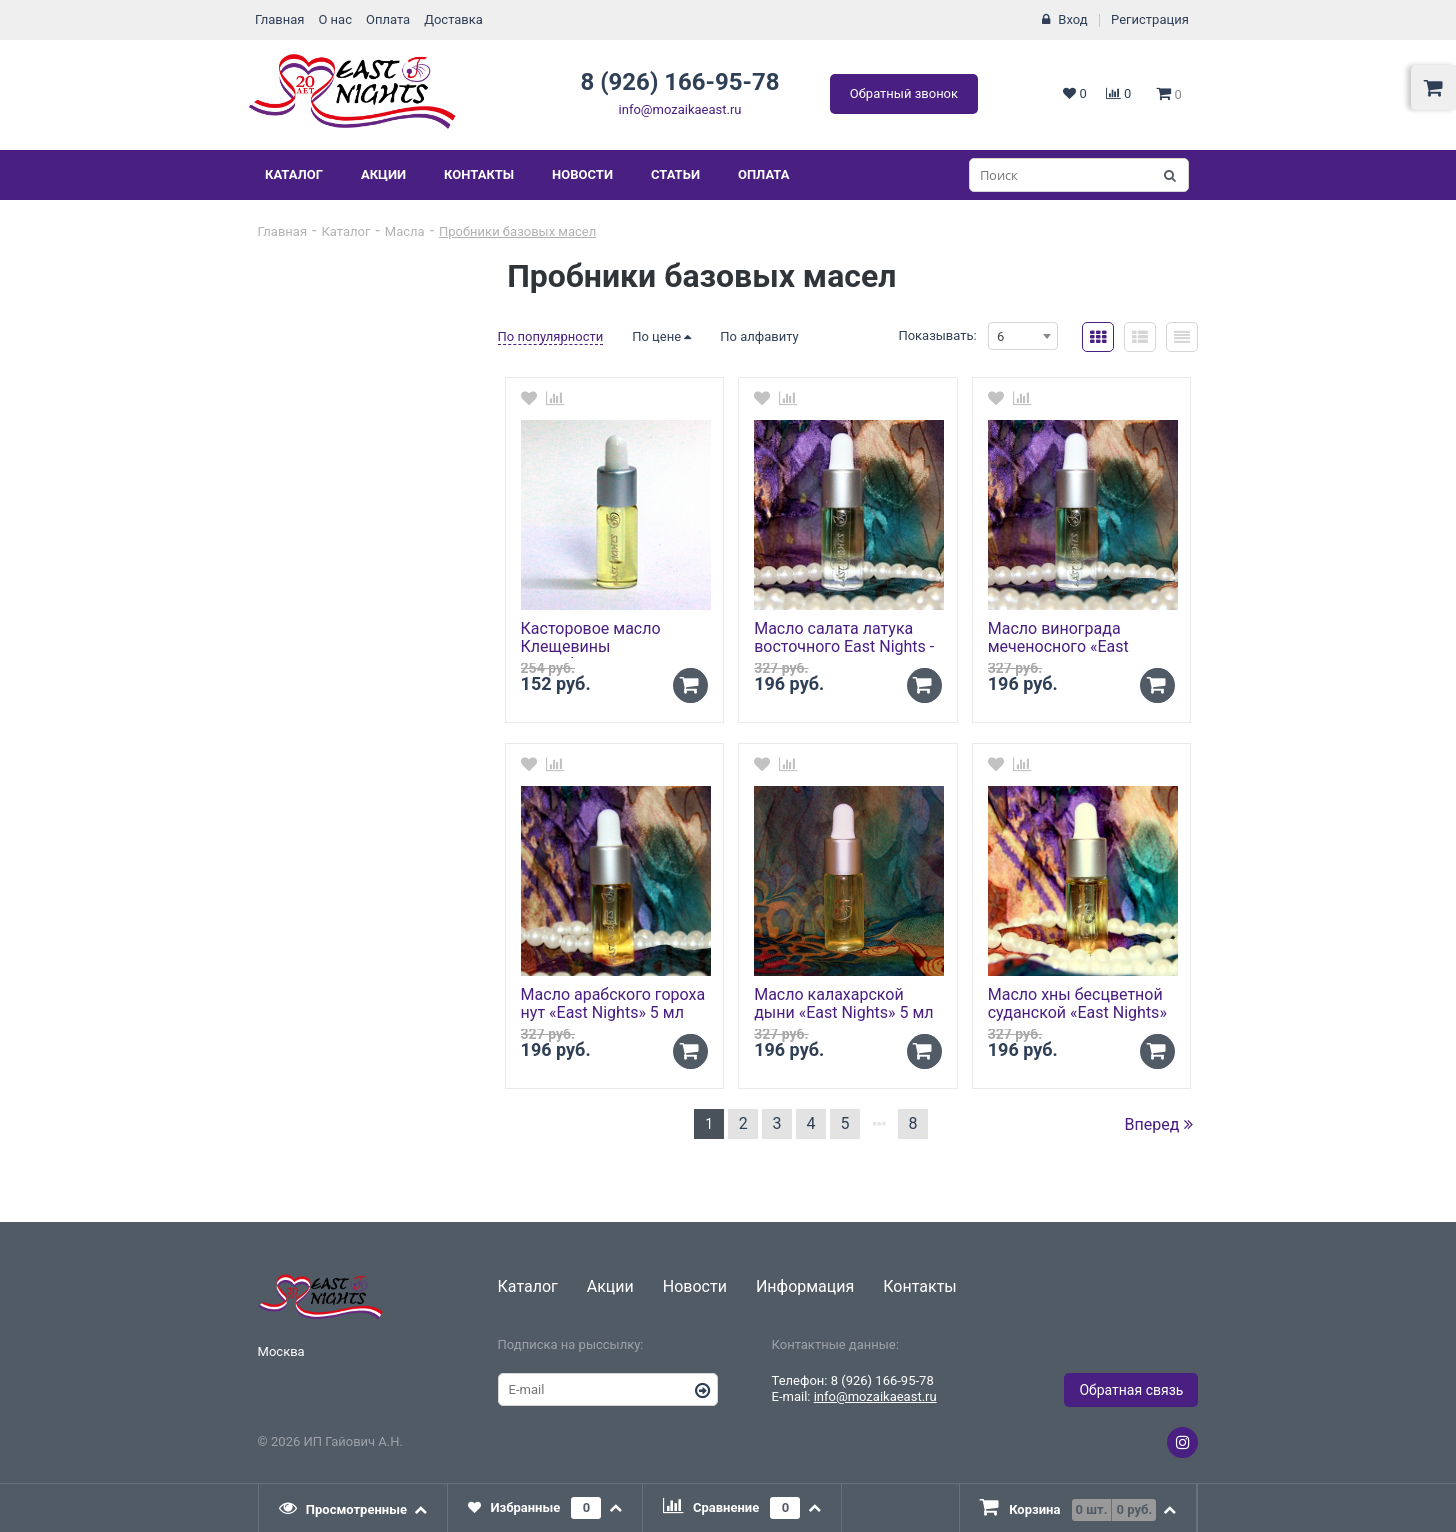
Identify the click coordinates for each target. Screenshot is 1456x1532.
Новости (582, 174)
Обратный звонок (904, 93)
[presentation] (354, 1508)
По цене (661, 336)
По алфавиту (759, 336)
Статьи (675, 174)
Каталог (294, 174)
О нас (335, 19)
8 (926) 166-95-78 (679, 82)
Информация (805, 1286)
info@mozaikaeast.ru (680, 109)
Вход (1072, 19)
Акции (383, 174)
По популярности (551, 336)
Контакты (479, 174)
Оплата (388, 19)
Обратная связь (1131, 1390)
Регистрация (1150, 19)
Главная (279, 19)
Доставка (453, 19)
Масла (405, 231)
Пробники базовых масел (517, 231)
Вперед (1159, 1124)
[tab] (354, 1508)
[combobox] (1023, 336)
